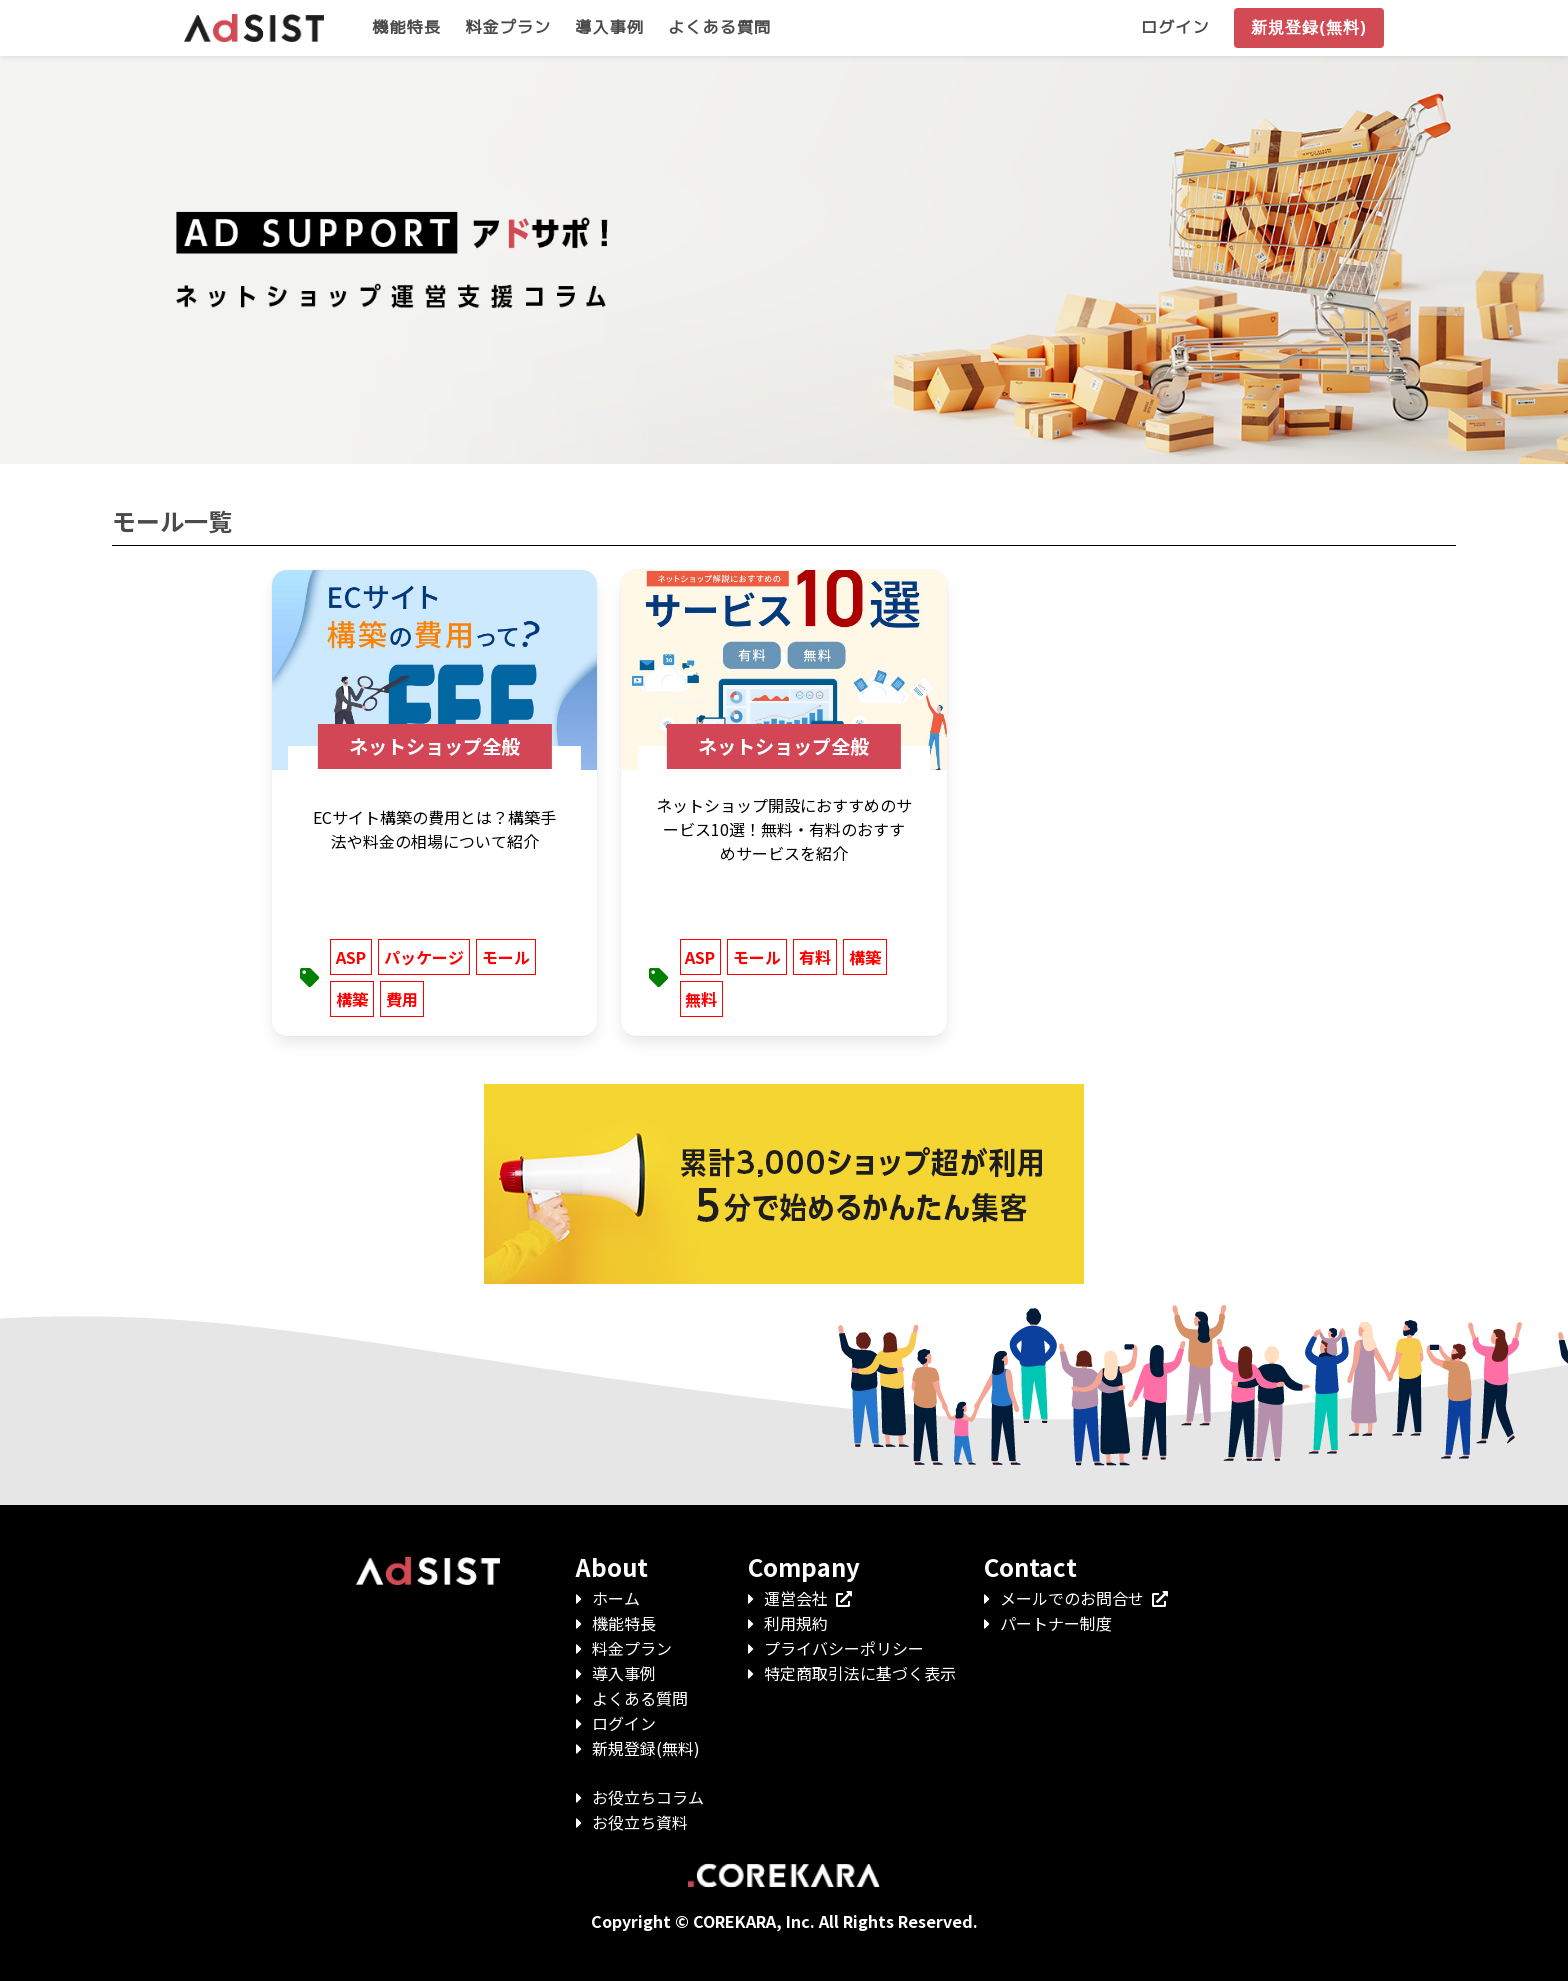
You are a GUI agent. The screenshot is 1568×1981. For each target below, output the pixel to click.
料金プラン (632, 1648)
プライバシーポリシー (844, 1648)
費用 (402, 999)
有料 (815, 957)
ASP (351, 957)
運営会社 (808, 1598)
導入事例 (624, 1673)
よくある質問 (640, 1698)
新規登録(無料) (646, 1748)
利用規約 (796, 1623)
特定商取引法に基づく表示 (860, 1673)
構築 (352, 999)
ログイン (624, 1723)
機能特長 (624, 1623)
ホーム (616, 1598)
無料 (701, 999)
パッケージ (424, 957)
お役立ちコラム (648, 1797)
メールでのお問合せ (1084, 1598)
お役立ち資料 (640, 1822)
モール (506, 957)
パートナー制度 (1056, 1623)
